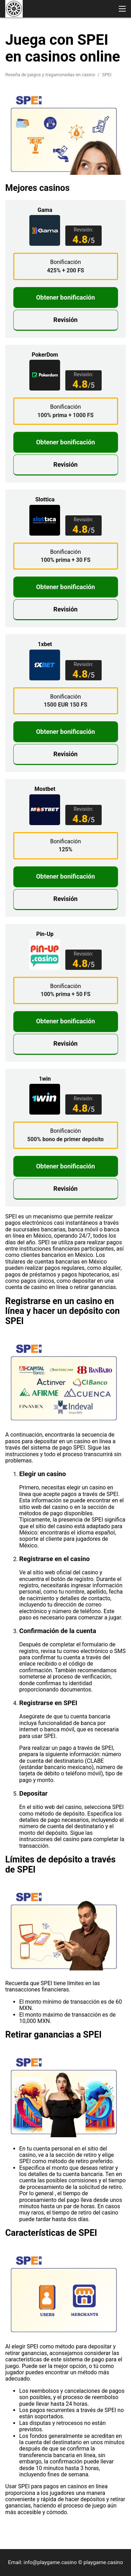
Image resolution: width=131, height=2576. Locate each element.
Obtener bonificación (65, 297)
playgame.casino (103, 2562)
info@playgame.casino (50, 2562)
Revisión (65, 319)
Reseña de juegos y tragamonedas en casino (50, 74)
